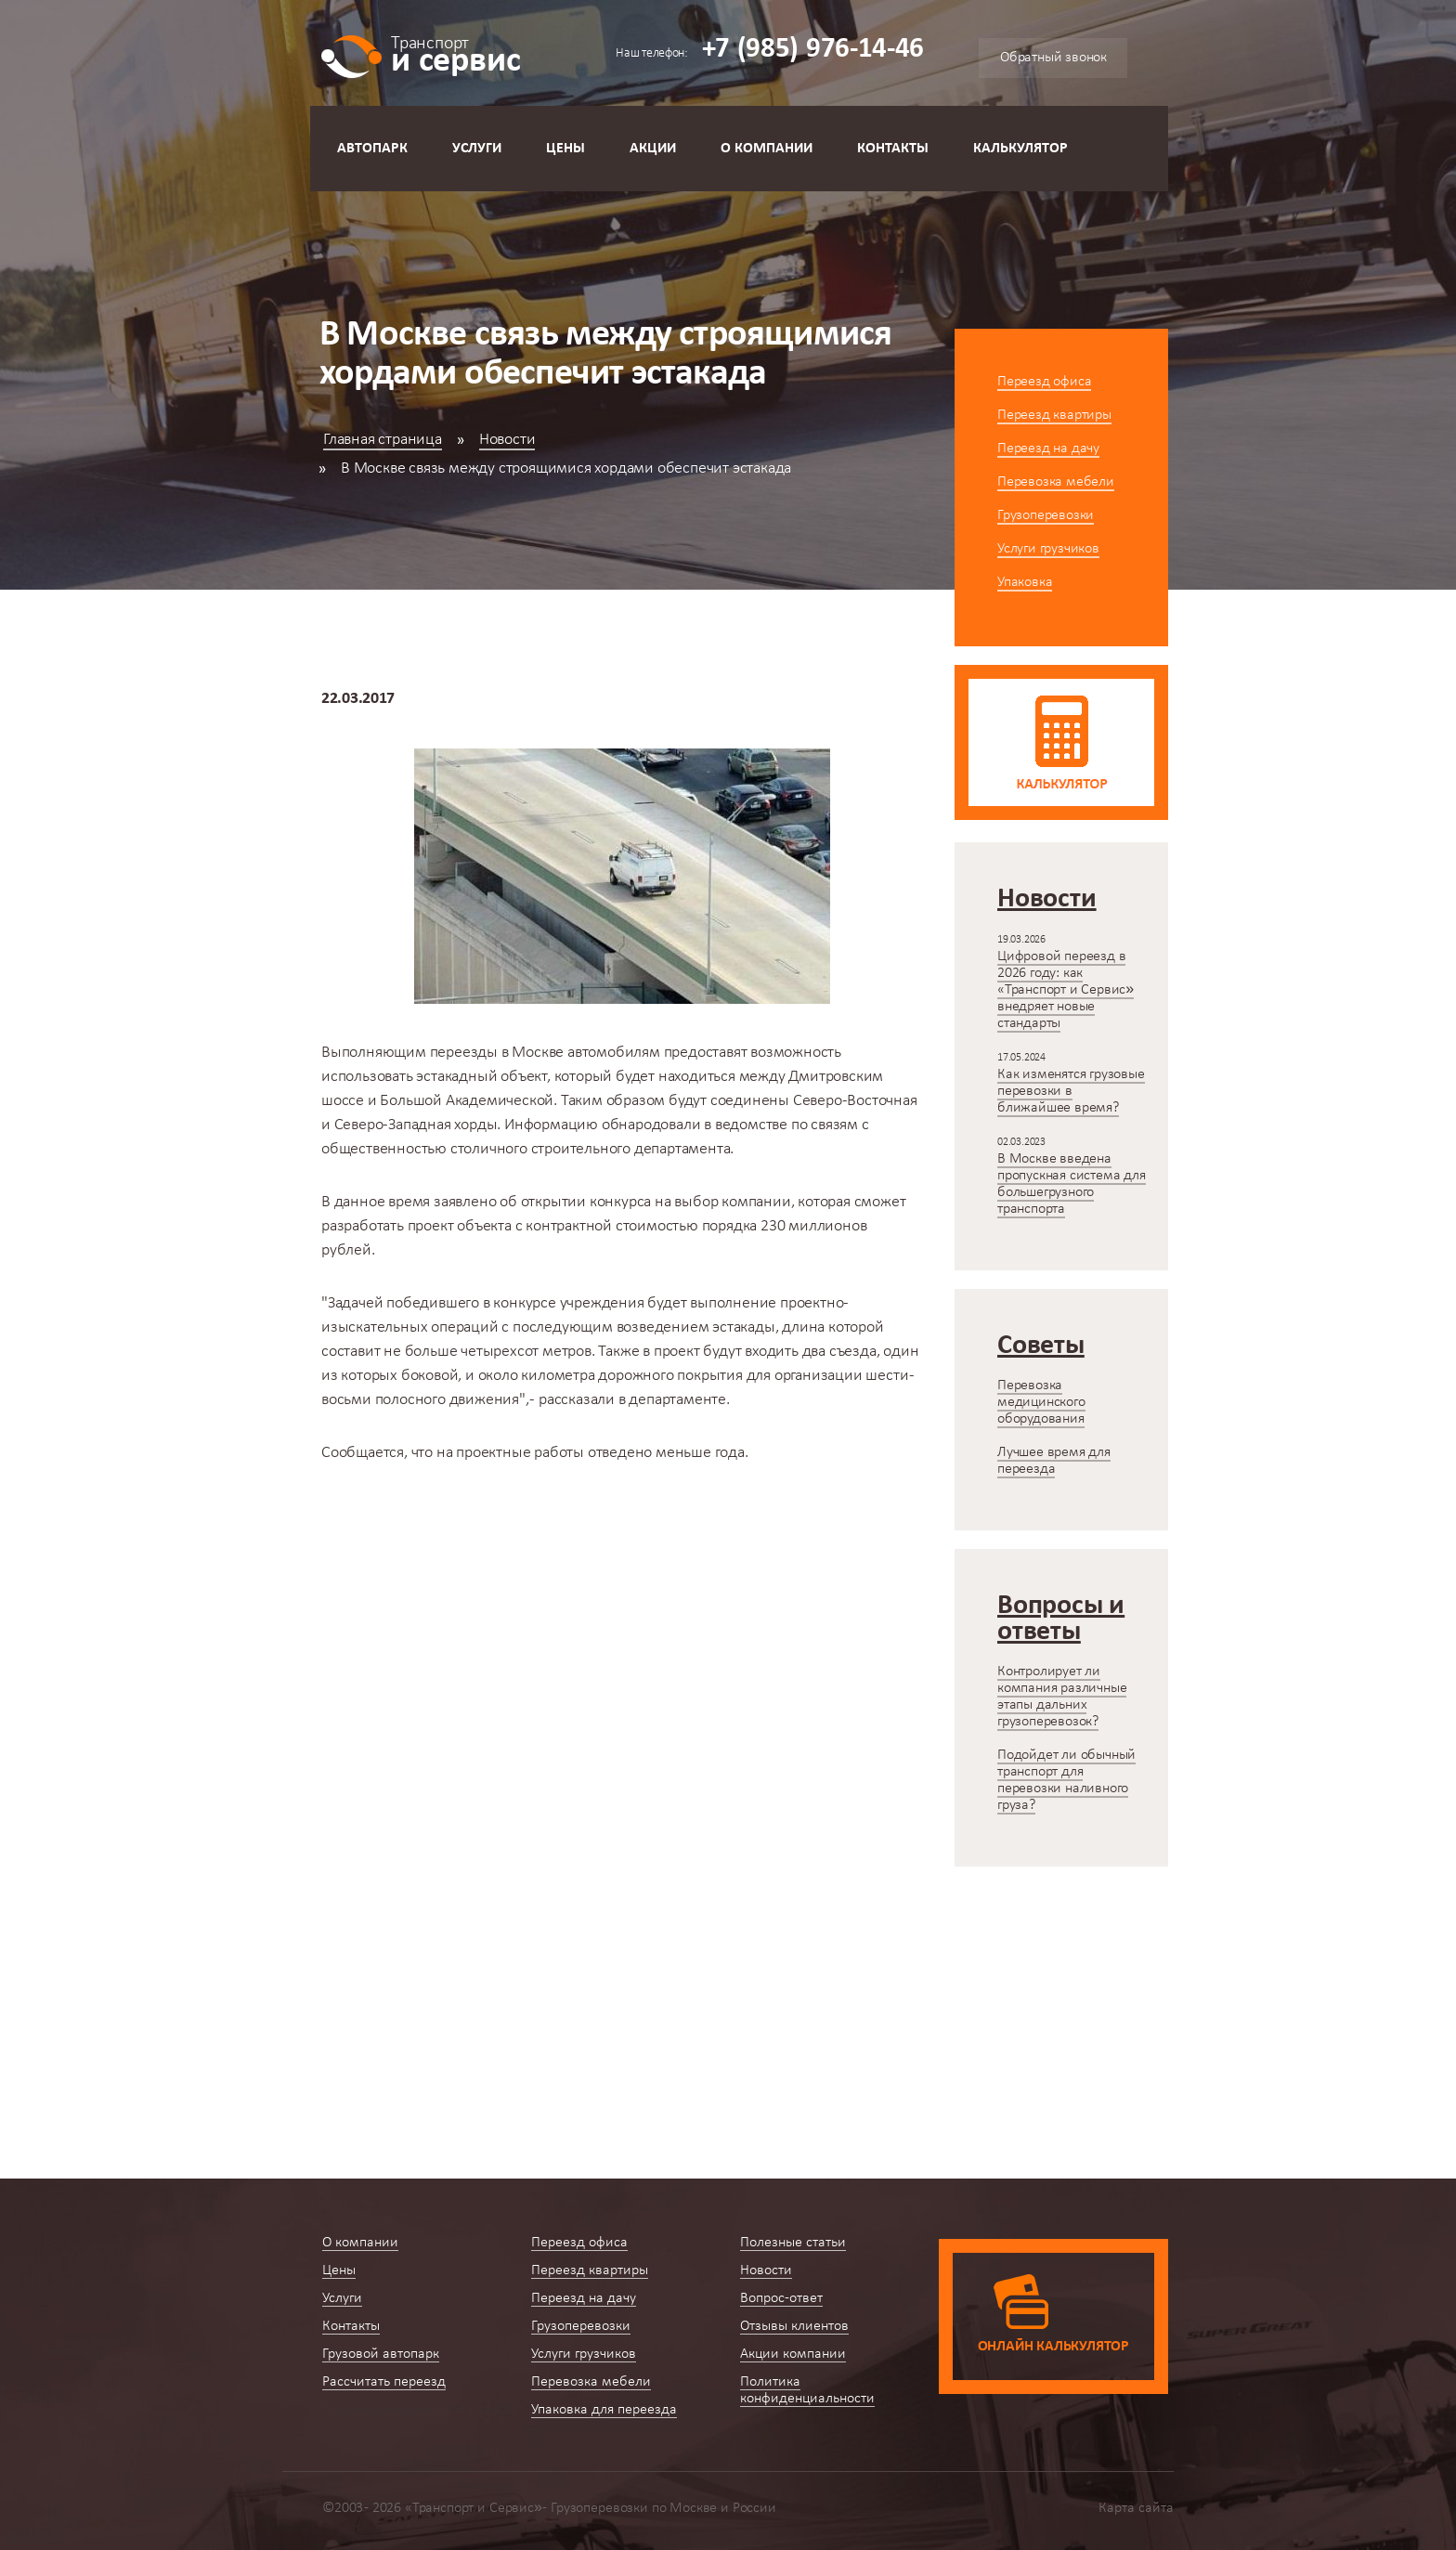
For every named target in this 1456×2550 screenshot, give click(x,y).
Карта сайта (1136, 2508)
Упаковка (1024, 582)
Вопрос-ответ (781, 2298)
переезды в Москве (497, 1052)
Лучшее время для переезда (1054, 1461)
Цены (565, 148)
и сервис (455, 53)
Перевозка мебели (1055, 482)
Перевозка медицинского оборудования (1041, 1402)
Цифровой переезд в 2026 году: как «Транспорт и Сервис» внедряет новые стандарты (1065, 990)
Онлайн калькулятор (1053, 2346)
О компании (766, 148)
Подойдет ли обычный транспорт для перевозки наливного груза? (1066, 1780)
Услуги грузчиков (1048, 548)
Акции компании (793, 2354)
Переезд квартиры (1054, 415)
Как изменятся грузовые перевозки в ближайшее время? (1071, 1091)
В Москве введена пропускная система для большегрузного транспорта (1071, 1183)
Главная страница (382, 440)
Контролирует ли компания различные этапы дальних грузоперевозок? (1061, 1696)
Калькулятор (1020, 148)
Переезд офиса (1044, 381)
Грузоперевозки (1045, 515)
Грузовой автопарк (380, 2354)
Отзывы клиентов (794, 2326)
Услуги (476, 148)
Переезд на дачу (1048, 448)
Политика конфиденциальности (807, 2390)
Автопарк (372, 148)
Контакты (893, 148)
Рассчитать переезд (384, 2381)
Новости (507, 440)
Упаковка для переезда (604, 2409)
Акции (653, 148)
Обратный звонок (1053, 57)
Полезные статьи (793, 2242)
